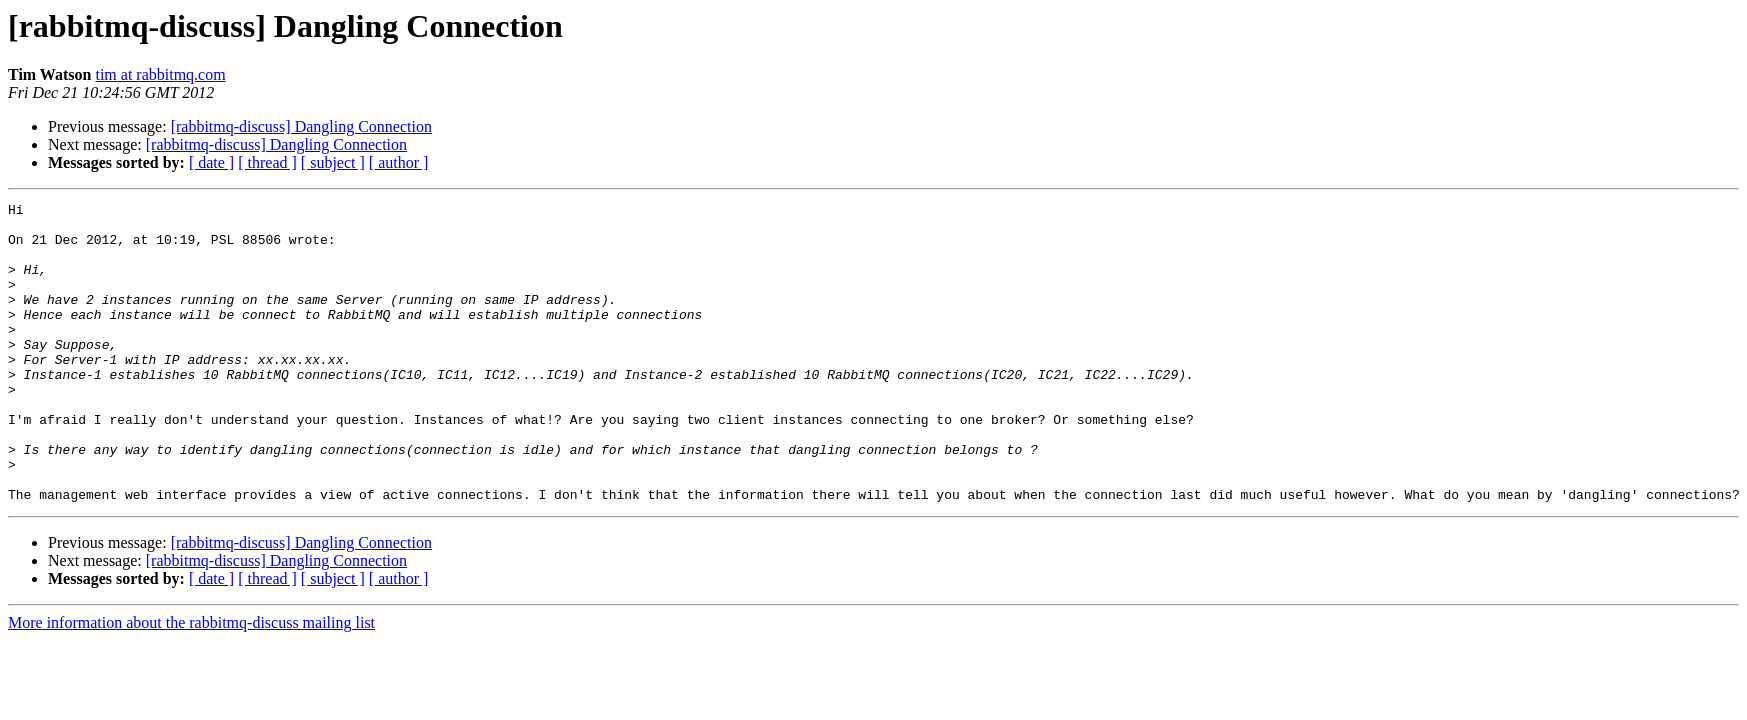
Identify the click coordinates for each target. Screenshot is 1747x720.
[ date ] (211, 162)
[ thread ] (267, 162)
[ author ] (399, 162)
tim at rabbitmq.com (160, 74)
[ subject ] (333, 162)
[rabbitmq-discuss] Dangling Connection (301, 126)
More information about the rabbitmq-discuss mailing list (191, 682)
